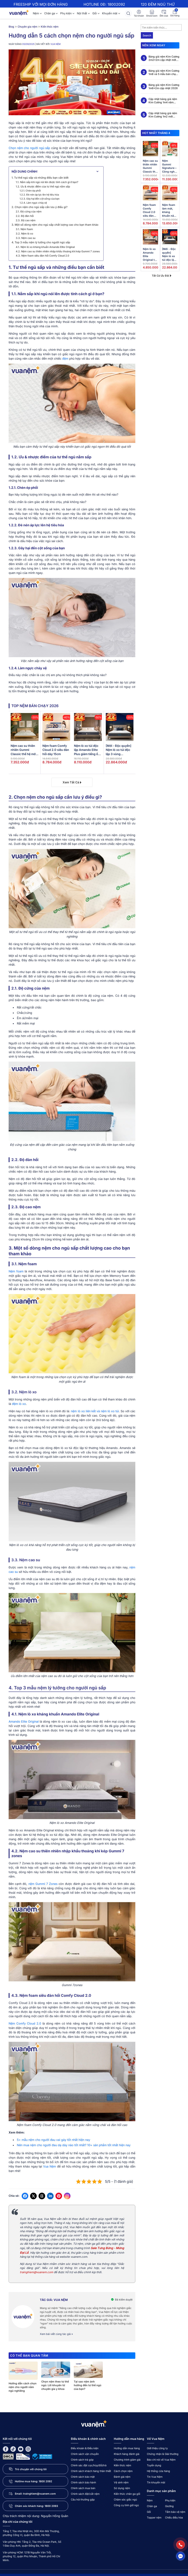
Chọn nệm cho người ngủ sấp (29, 148)
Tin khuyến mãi (156, 2481)
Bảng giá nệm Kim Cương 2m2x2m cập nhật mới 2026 (164, 58)
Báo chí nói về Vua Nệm (161, 2458)
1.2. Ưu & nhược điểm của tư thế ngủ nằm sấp (43, 186)
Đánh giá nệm (122, 2475)
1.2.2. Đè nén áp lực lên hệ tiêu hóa (39, 194)
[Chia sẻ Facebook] (25, 2195)
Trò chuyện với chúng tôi (31, 2468)
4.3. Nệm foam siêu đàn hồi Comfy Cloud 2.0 (42, 255)
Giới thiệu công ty (157, 2447)
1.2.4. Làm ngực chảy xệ (33, 202)
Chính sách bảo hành (83, 2481)
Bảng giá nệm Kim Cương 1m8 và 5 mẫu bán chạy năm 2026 (164, 72)
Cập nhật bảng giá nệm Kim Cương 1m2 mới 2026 (163, 115)
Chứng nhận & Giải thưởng (162, 2453)
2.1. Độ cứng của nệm (28, 211)
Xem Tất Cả (71, 781)
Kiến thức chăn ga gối (127, 2492)
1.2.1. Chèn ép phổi (30, 190)
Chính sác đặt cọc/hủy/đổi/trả (88, 2464)
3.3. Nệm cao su (25, 238)
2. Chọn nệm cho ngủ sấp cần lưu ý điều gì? (40, 207)
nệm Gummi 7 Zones (43, 1883)
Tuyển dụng (154, 2464)
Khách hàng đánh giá (126, 2453)
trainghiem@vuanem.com (36, 2271)
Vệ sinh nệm (121, 2481)
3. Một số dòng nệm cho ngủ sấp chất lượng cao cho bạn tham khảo (55, 224)
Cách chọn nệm (123, 2470)
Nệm (37, 13)
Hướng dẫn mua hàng (127, 2447)
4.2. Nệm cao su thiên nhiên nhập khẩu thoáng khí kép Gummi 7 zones (58, 251)
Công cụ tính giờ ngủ (126, 2504)
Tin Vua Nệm (154, 2475)
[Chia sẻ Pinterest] (58, 2195)
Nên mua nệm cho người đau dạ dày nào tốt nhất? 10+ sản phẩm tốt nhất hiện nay (74, 2144)
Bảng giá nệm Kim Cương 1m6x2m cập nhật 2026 (164, 86)
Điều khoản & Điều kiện (84, 2447)
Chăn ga (51, 13)
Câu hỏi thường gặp (83, 2498)
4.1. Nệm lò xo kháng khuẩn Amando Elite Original (45, 247)
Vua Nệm (55, 44)
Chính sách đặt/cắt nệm (85, 2492)
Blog (11, 26)
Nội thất (83, 13)
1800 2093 (51, 2505)
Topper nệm (154, 2516)
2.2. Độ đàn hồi (25, 215)
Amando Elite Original (24, 1720)
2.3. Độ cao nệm (25, 220)
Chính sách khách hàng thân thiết (91, 2470)
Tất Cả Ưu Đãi (160, 272)
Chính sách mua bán (83, 2487)
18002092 (116, 4)
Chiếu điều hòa (174, 2516)
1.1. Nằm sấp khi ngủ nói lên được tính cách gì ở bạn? (47, 182)
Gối (96, 13)
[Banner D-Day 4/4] (72, 82)
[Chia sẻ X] (33, 2195)
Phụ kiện (67, 13)
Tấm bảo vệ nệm (175, 2510)
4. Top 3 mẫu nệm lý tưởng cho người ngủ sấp (41, 242)
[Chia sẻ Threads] (42, 2195)
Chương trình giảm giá (127, 2458)
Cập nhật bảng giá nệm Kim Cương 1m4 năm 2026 (163, 100)
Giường (169, 2505)
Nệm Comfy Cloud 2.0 (25, 2022)
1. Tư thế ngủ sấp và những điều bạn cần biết (40, 177)
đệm (65, 358)
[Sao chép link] (67, 2195)
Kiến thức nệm (49, 26)
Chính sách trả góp (82, 2458)
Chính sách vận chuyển (85, 2453)
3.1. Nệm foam (24, 229)
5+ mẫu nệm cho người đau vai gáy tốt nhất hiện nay (53, 2139)
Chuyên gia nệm (27, 26)
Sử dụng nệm (122, 2487)
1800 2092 (45, 2480)
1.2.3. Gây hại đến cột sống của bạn (39, 198)
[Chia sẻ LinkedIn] (50, 2195)
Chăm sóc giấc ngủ (125, 2498)
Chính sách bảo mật (83, 2475)
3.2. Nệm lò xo (24, 233)
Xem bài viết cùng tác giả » (56, 2333)
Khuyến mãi (111, 13)
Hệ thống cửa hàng (158, 2470)
